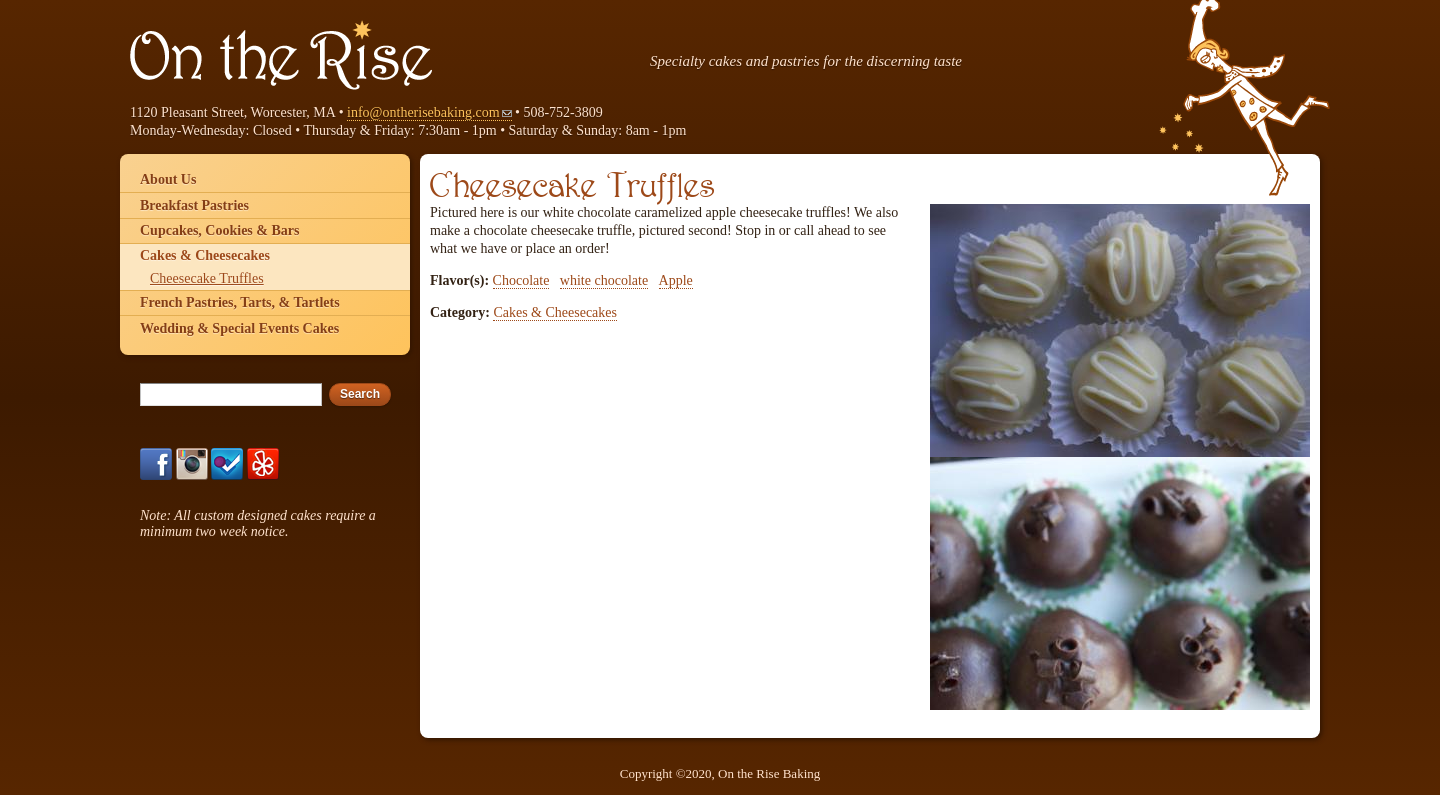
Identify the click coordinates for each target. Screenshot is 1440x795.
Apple (676, 280)
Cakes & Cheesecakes (555, 312)
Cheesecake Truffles (207, 278)
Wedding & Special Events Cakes (239, 328)
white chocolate (604, 280)
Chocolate (521, 280)
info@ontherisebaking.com (429, 112)
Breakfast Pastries (194, 205)
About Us (168, 179)
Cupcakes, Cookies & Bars (219, 230)
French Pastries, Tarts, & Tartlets (240, 302)
